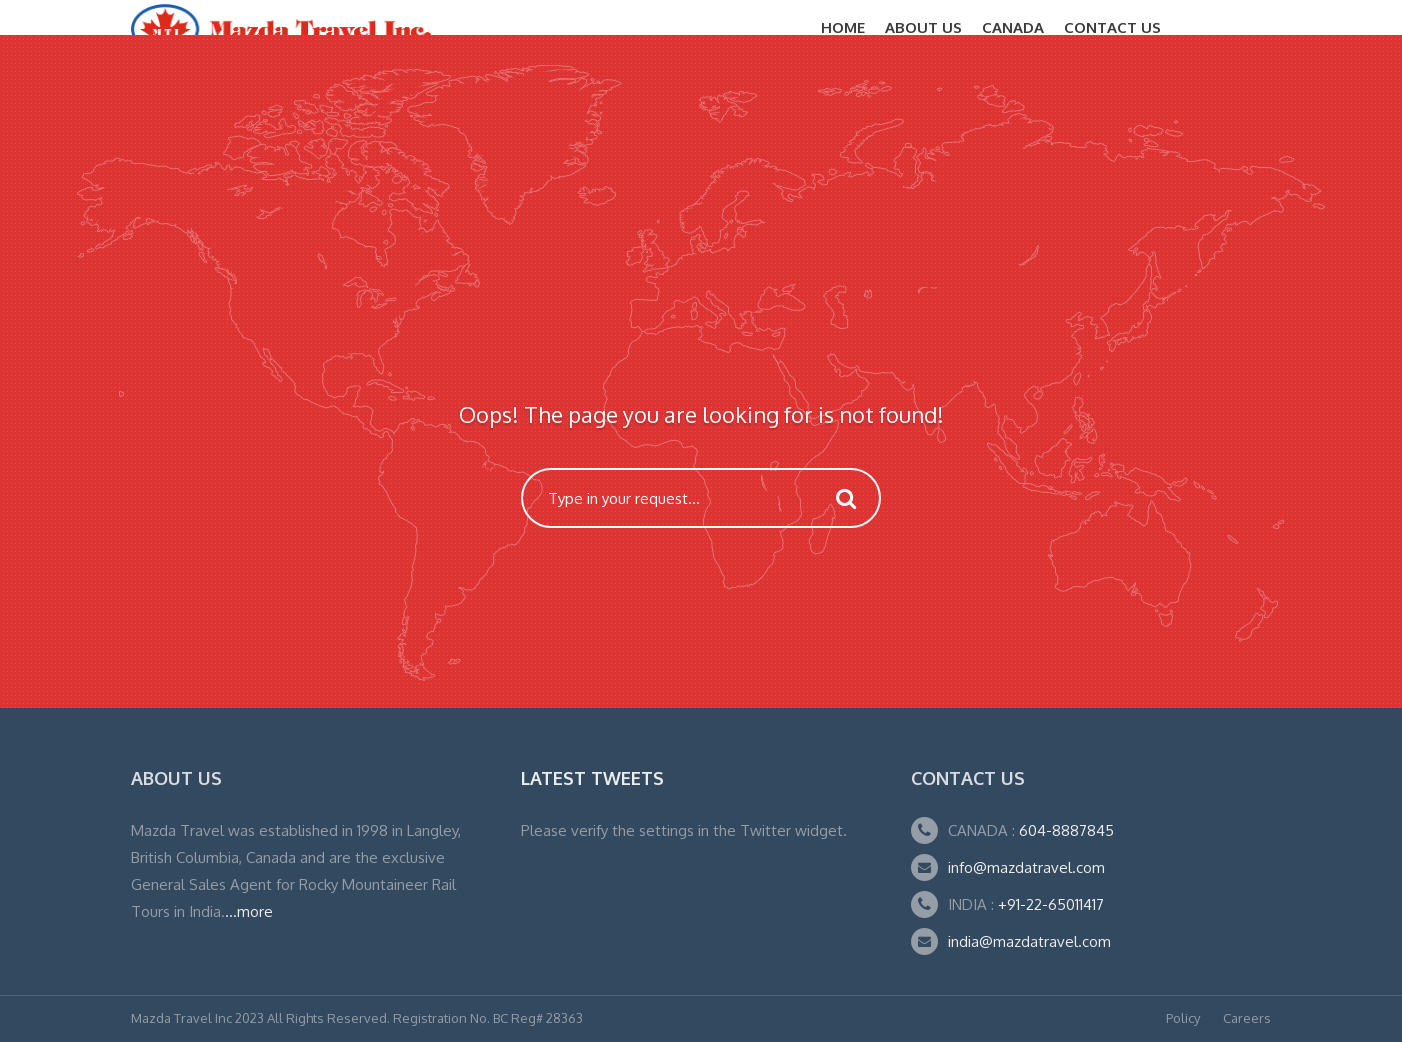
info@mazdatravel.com (1026, 867)
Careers (1247, 1018)
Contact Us (1112, 27)
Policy (1183, 1018)
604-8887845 (1064, 830)
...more (249, 911)
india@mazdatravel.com (1029, 941)
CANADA (1013, 27)
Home (843, 27)
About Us (923, 27)
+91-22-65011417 (1051, 904)
